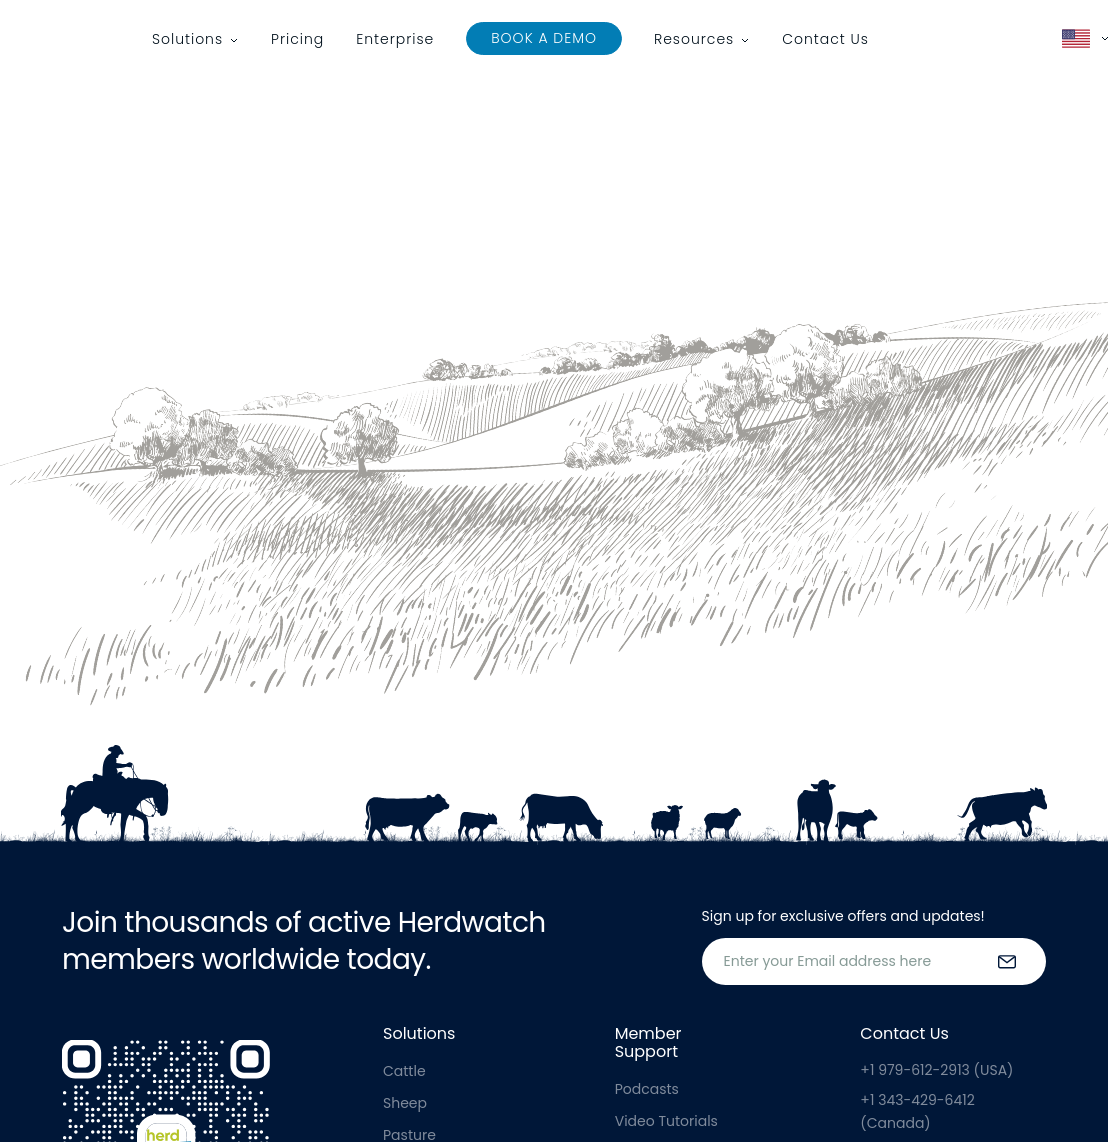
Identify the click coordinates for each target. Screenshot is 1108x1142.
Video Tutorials (666, 1121)
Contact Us (825, 39)
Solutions (187, 39)
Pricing (297, 39)
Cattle (404, 1071)
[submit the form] (1007, 962)
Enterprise (395, 39)
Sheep (405, 1103)
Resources (694, 39)
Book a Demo (544, 38)
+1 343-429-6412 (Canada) (917, 1111)
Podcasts (647, 1089)
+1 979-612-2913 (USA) (936, 1070)
